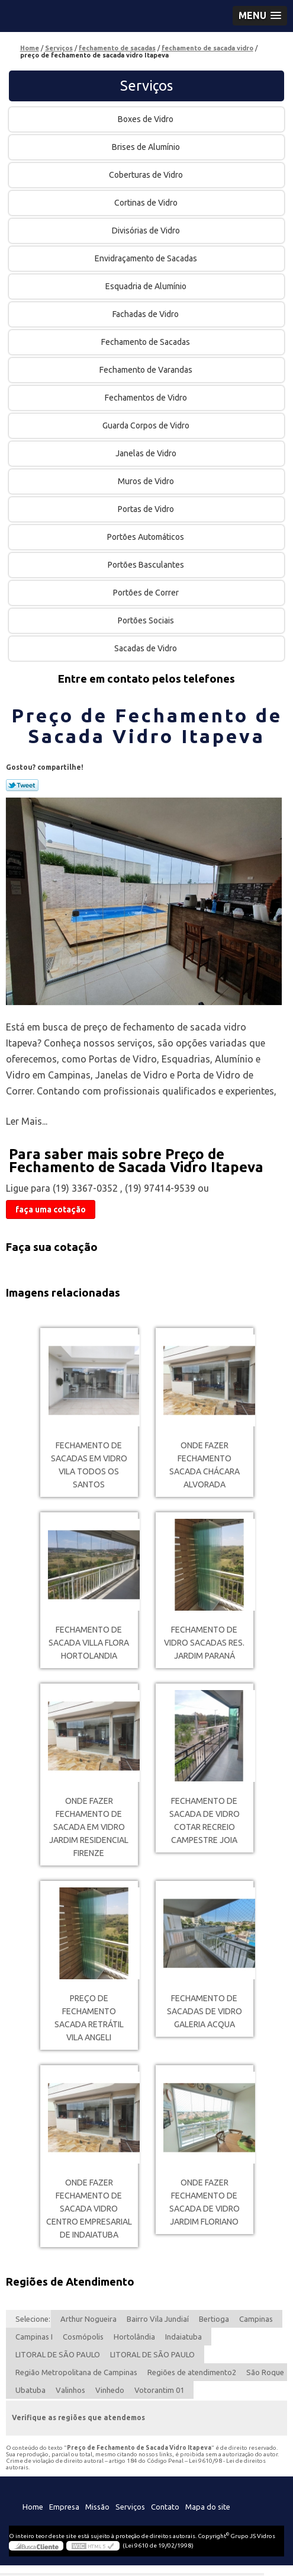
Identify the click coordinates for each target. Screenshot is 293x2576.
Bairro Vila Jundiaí (158, 2319)
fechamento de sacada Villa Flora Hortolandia (89, 1642)
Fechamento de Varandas (146, 370)
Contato (165, 2507)
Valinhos (70, 2390)
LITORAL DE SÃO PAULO (57, 2354)
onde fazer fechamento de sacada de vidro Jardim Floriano (204, 2202)
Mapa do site (207, 2507)
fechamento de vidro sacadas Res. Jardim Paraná (204, 1642)
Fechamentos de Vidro (147, 397)
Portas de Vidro (147, 509)
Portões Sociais (147, 620)
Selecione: (32, 2319)
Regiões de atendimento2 (191, 2372)
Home (32, 2507)
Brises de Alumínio (147, 147)
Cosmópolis (83, 2336)
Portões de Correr (147, 592)
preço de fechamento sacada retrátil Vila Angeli (89, 2017)
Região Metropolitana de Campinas (76, 2372)
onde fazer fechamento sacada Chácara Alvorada (204, 1465)
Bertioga (214, 2319)
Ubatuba (30, 2390)
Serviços (146, 86)
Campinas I (34, 2336)
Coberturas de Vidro (147, 175)
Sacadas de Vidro (146, 648)
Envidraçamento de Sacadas (147, 258)
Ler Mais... (26, 1121)
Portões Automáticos (146, 537)
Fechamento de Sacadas (146, 342)
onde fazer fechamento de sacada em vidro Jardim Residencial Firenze (88, 1827)
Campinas (256, 2319)
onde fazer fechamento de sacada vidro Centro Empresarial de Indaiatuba (89, 2208)
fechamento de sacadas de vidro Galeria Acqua (204, 2011)
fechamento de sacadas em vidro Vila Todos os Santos (89, 1465)
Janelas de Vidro (146, 453)
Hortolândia (134, 2336)
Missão (97, 2507)
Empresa (64, 2507)
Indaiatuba (183, 2336)
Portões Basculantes (147, 564)
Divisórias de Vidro (147, 230)
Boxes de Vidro (146, 119)
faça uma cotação (50, 1209)
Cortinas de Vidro (146, 202)
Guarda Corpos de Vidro (146, 425)
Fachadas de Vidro (146, 314)
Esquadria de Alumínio (146, 286)
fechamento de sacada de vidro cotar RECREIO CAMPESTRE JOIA (204, 1820)
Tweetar (22, 785)
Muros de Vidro (147, 481)
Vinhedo (109, 2390)
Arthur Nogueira (88, 2319)
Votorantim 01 (159, 2390)
